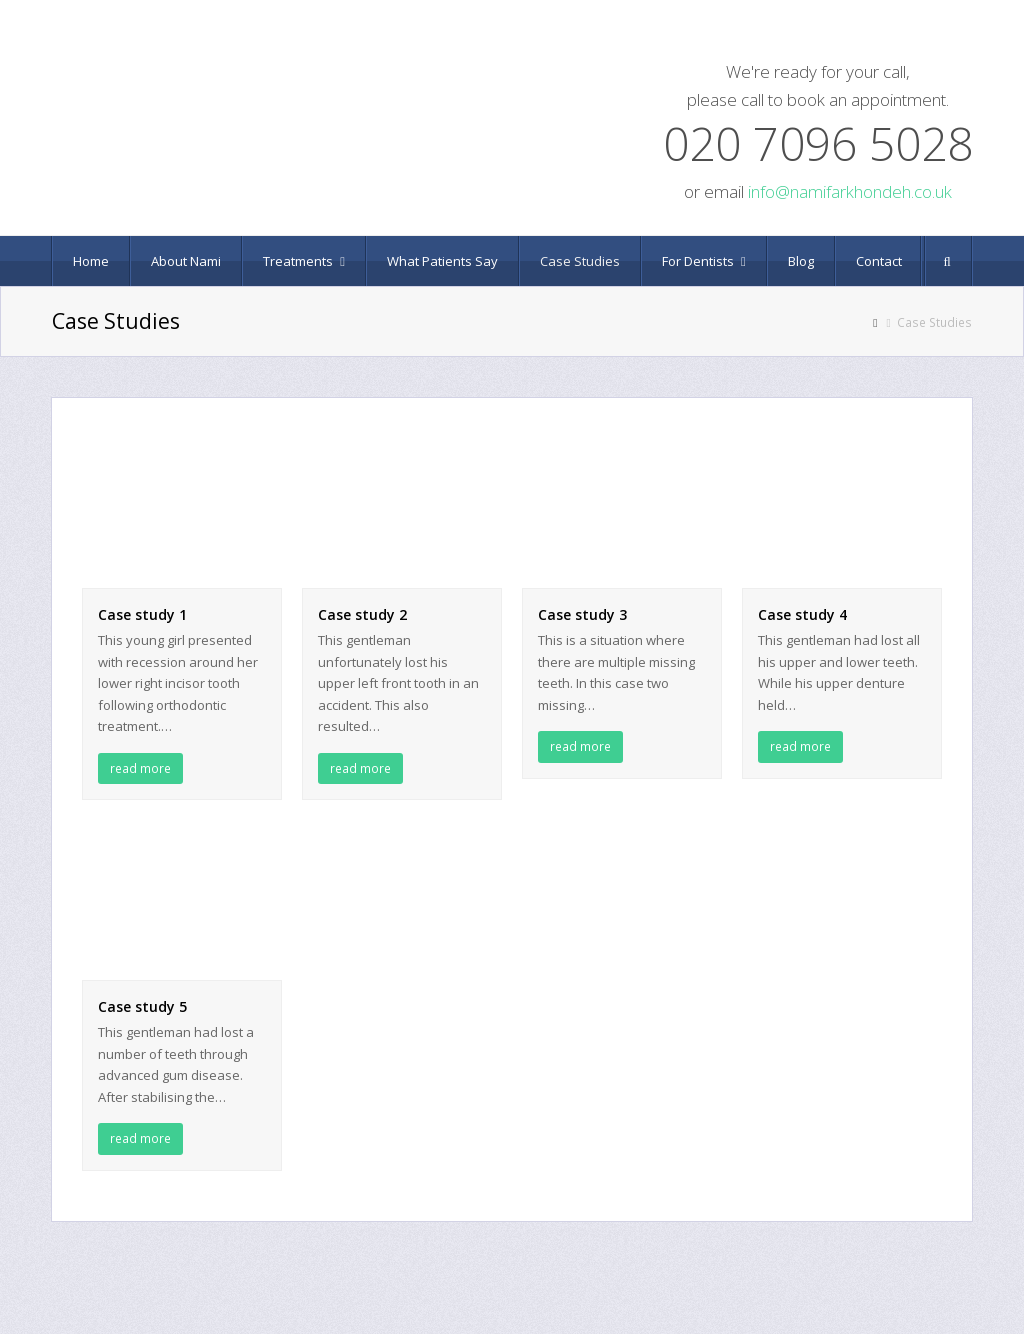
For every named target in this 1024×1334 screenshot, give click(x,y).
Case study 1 (142, 614)
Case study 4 (802, 614)
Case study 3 (582, 614)
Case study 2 (362, 614)
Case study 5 (142, 1006)
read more (140, 768)
